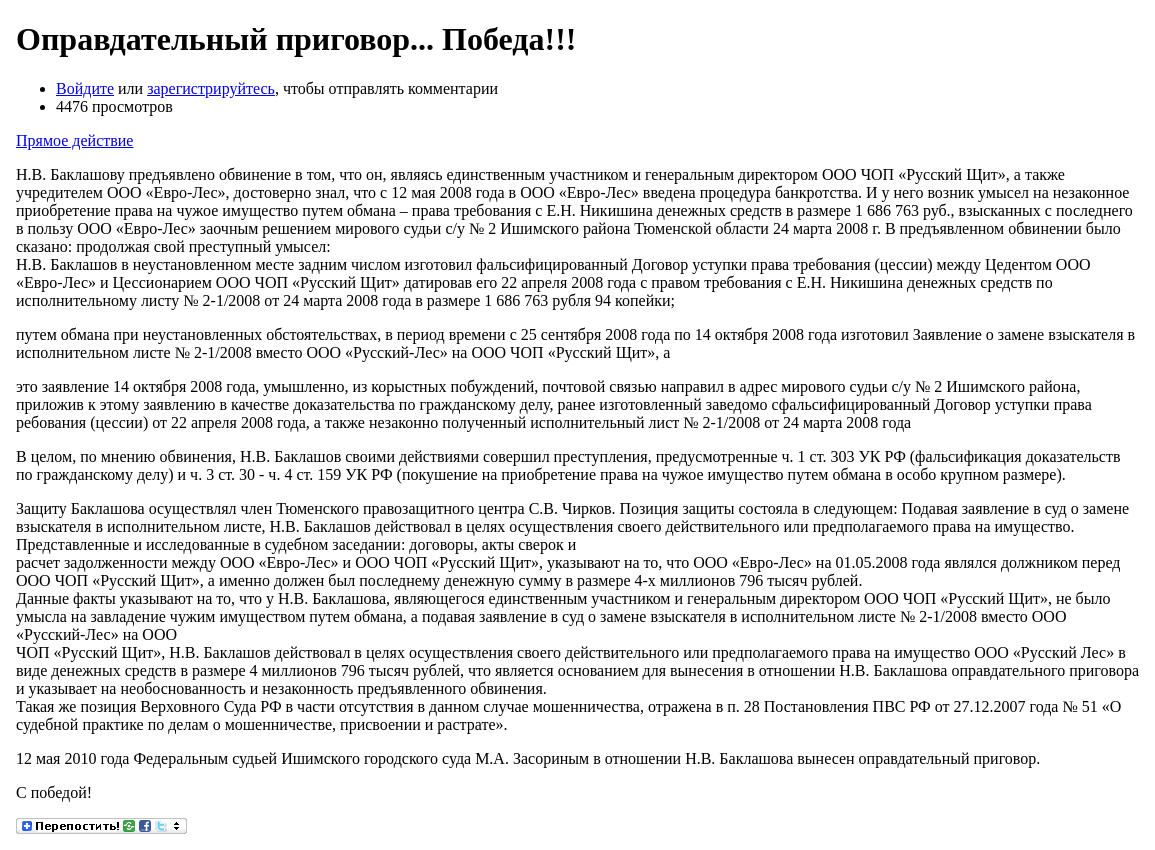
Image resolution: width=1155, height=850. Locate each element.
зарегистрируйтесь (211, 88)
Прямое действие (74, 140)
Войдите (85, 88)
